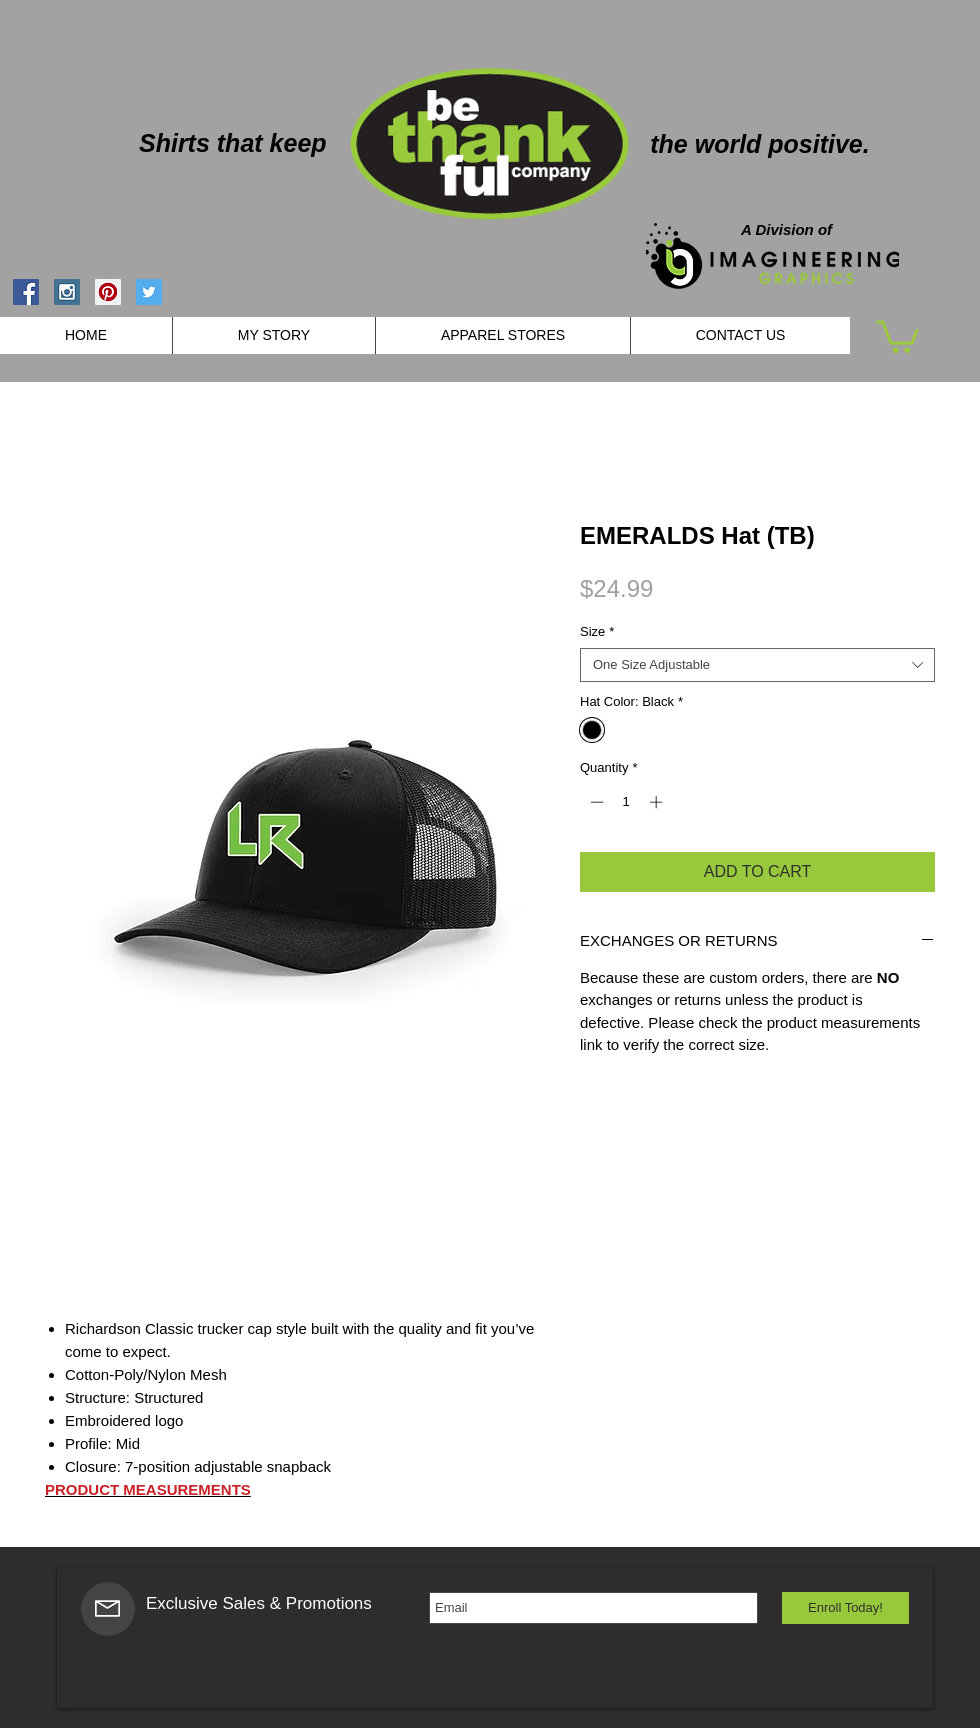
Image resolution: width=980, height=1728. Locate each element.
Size (597, 631)
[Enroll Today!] (845, 1608)
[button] (897, 335)
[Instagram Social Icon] (67, 292)
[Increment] (658, 802)
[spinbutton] (626, 802)
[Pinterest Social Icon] (108, 292)
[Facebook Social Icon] (26, 292)
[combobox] (757, 665)
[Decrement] (595, 802)
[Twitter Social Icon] (149, 292)
